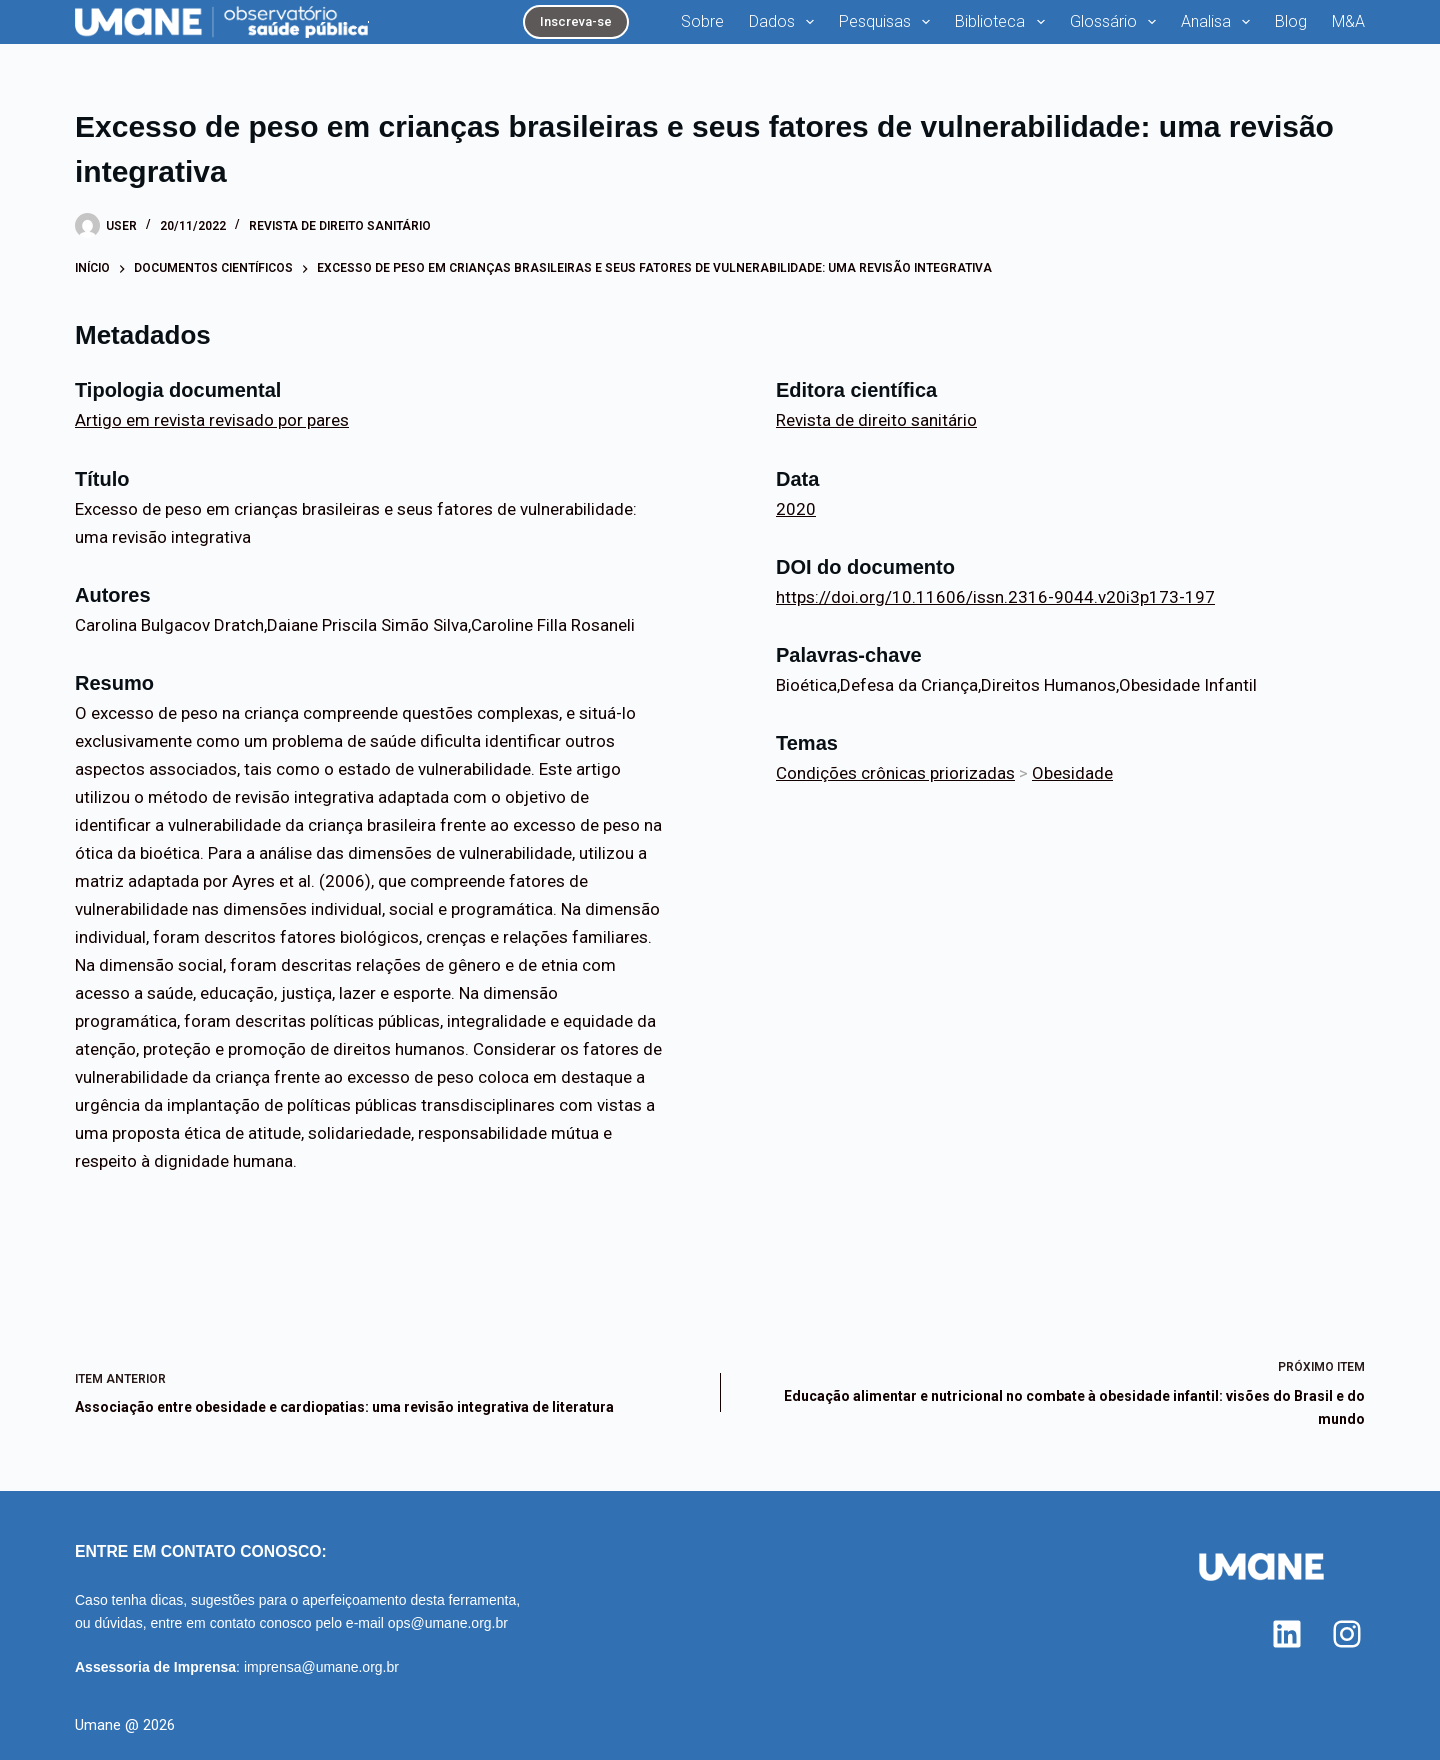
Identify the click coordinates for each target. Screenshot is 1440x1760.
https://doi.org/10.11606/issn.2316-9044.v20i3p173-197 (995, 597)
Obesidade (1072, 773)
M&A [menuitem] (1348, 21)
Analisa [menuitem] (1219, 22)
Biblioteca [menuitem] (1003, 22)
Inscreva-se (576, 21)
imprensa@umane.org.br (321, 1667)
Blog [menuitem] (1291, 21)
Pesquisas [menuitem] (888, 22)
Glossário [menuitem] (1117, 22)
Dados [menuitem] (785, 22)
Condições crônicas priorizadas (895, 773)
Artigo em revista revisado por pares (212, 420)
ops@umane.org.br (448, 1623)
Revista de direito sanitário (340, 226)
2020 (796, 509)
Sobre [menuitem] (702, 21)
